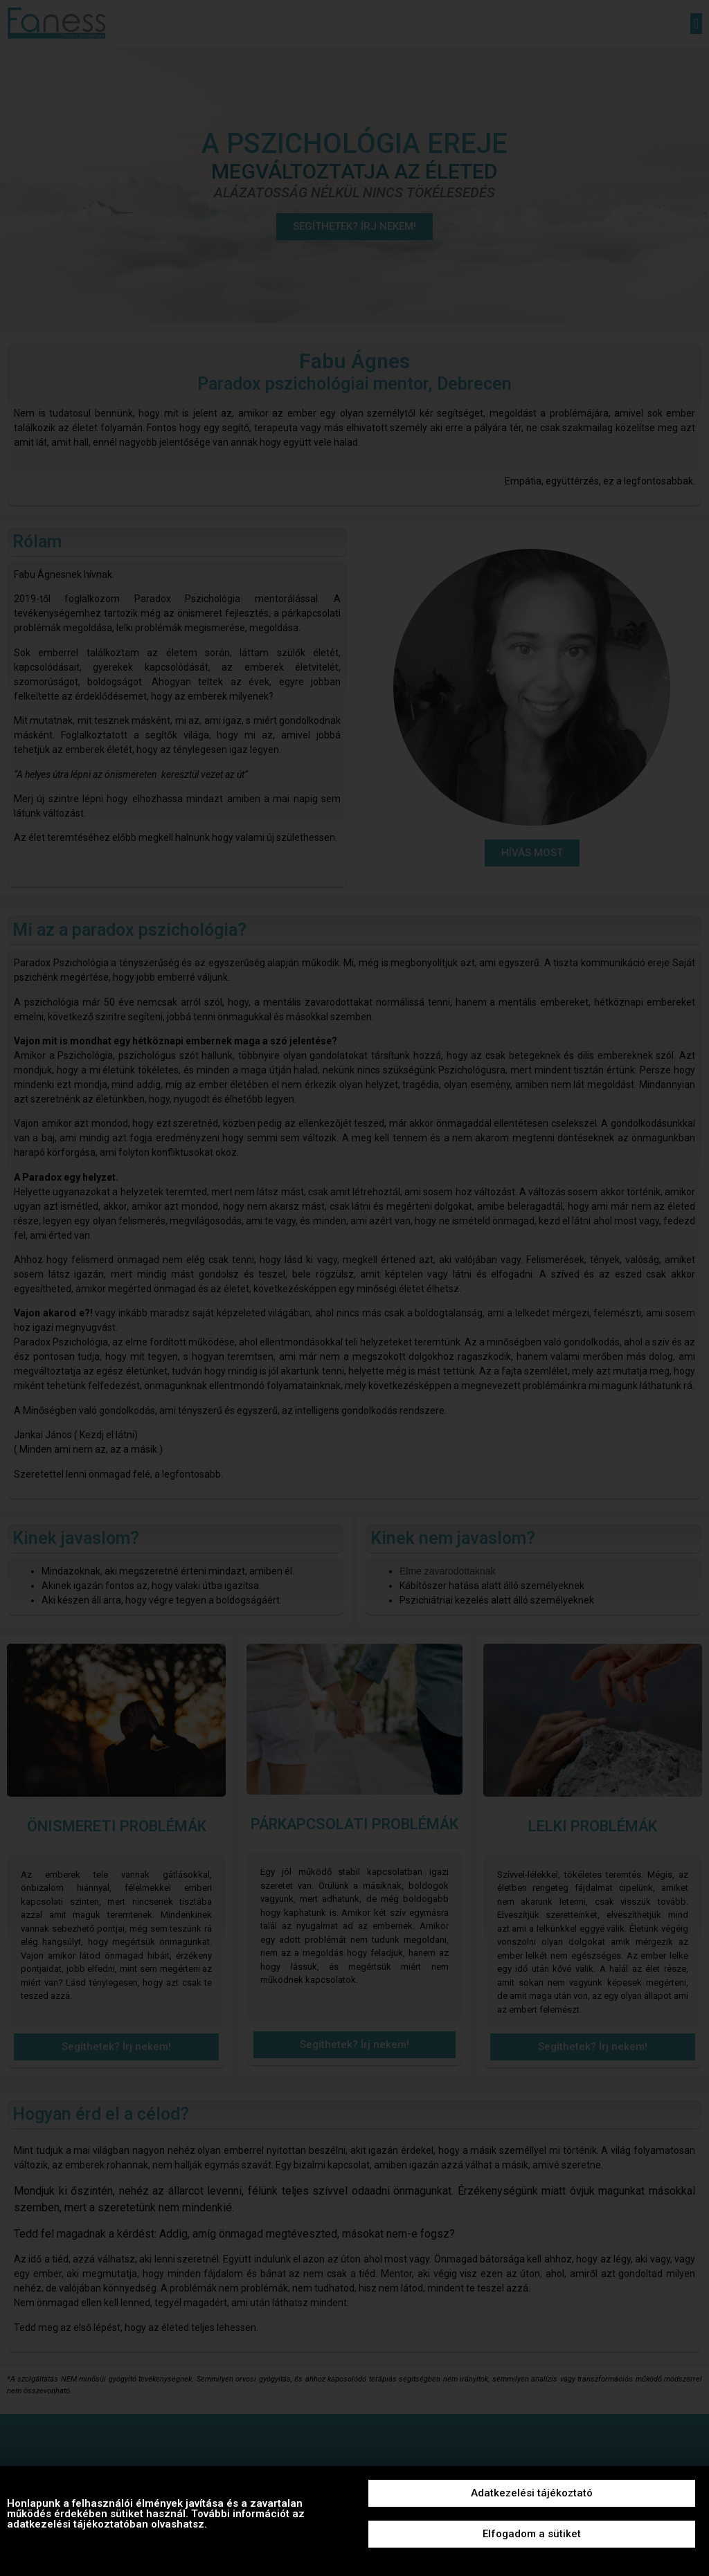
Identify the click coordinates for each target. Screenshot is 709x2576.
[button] (531, 2493)
